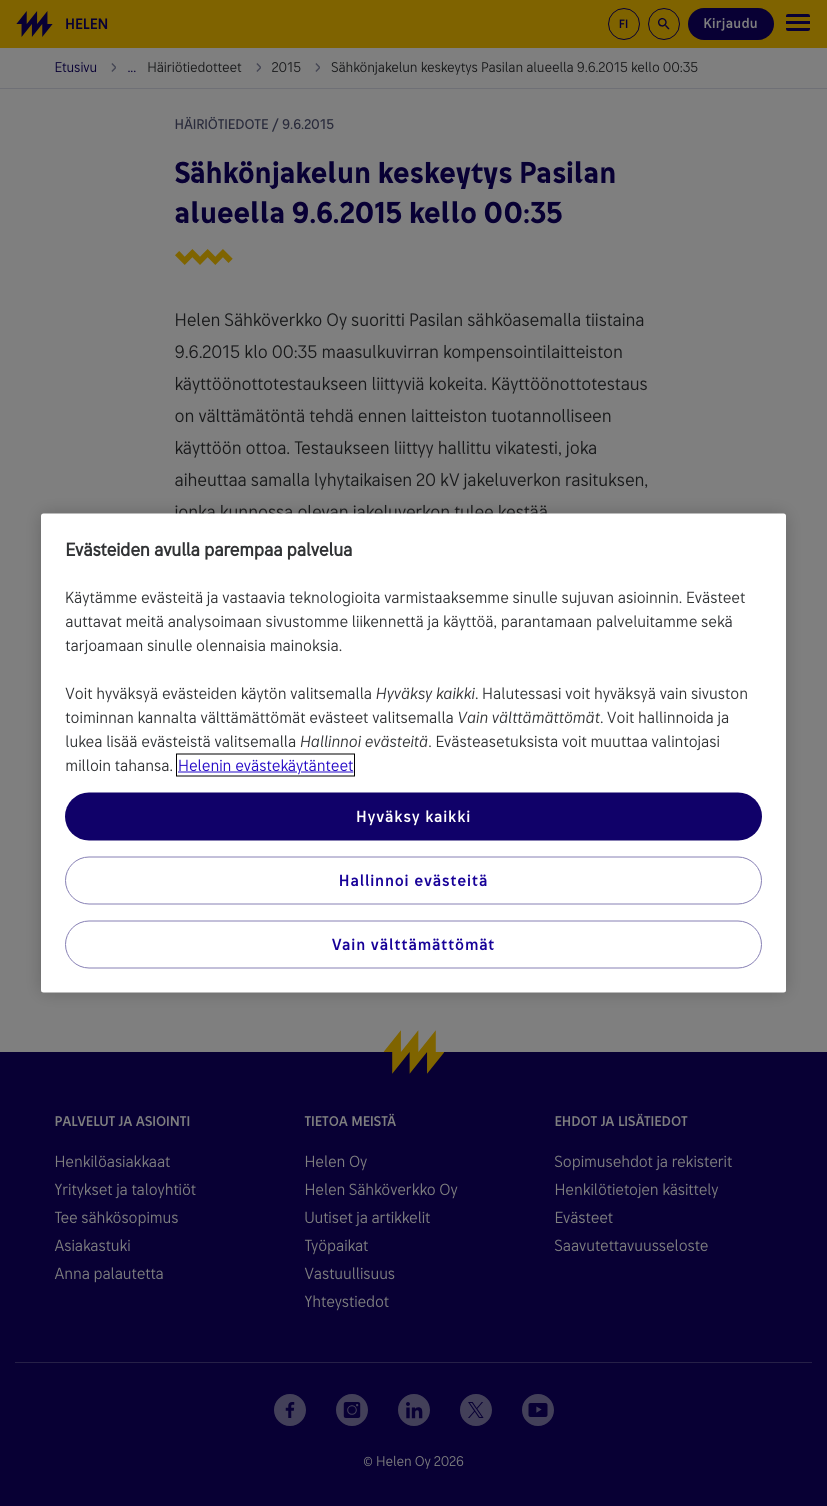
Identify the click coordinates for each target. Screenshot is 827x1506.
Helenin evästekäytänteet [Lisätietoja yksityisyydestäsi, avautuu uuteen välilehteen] (265, 765)
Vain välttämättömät (413, 944)
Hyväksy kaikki (413, 816)
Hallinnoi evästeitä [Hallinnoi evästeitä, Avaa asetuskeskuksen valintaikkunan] (413, 880)
